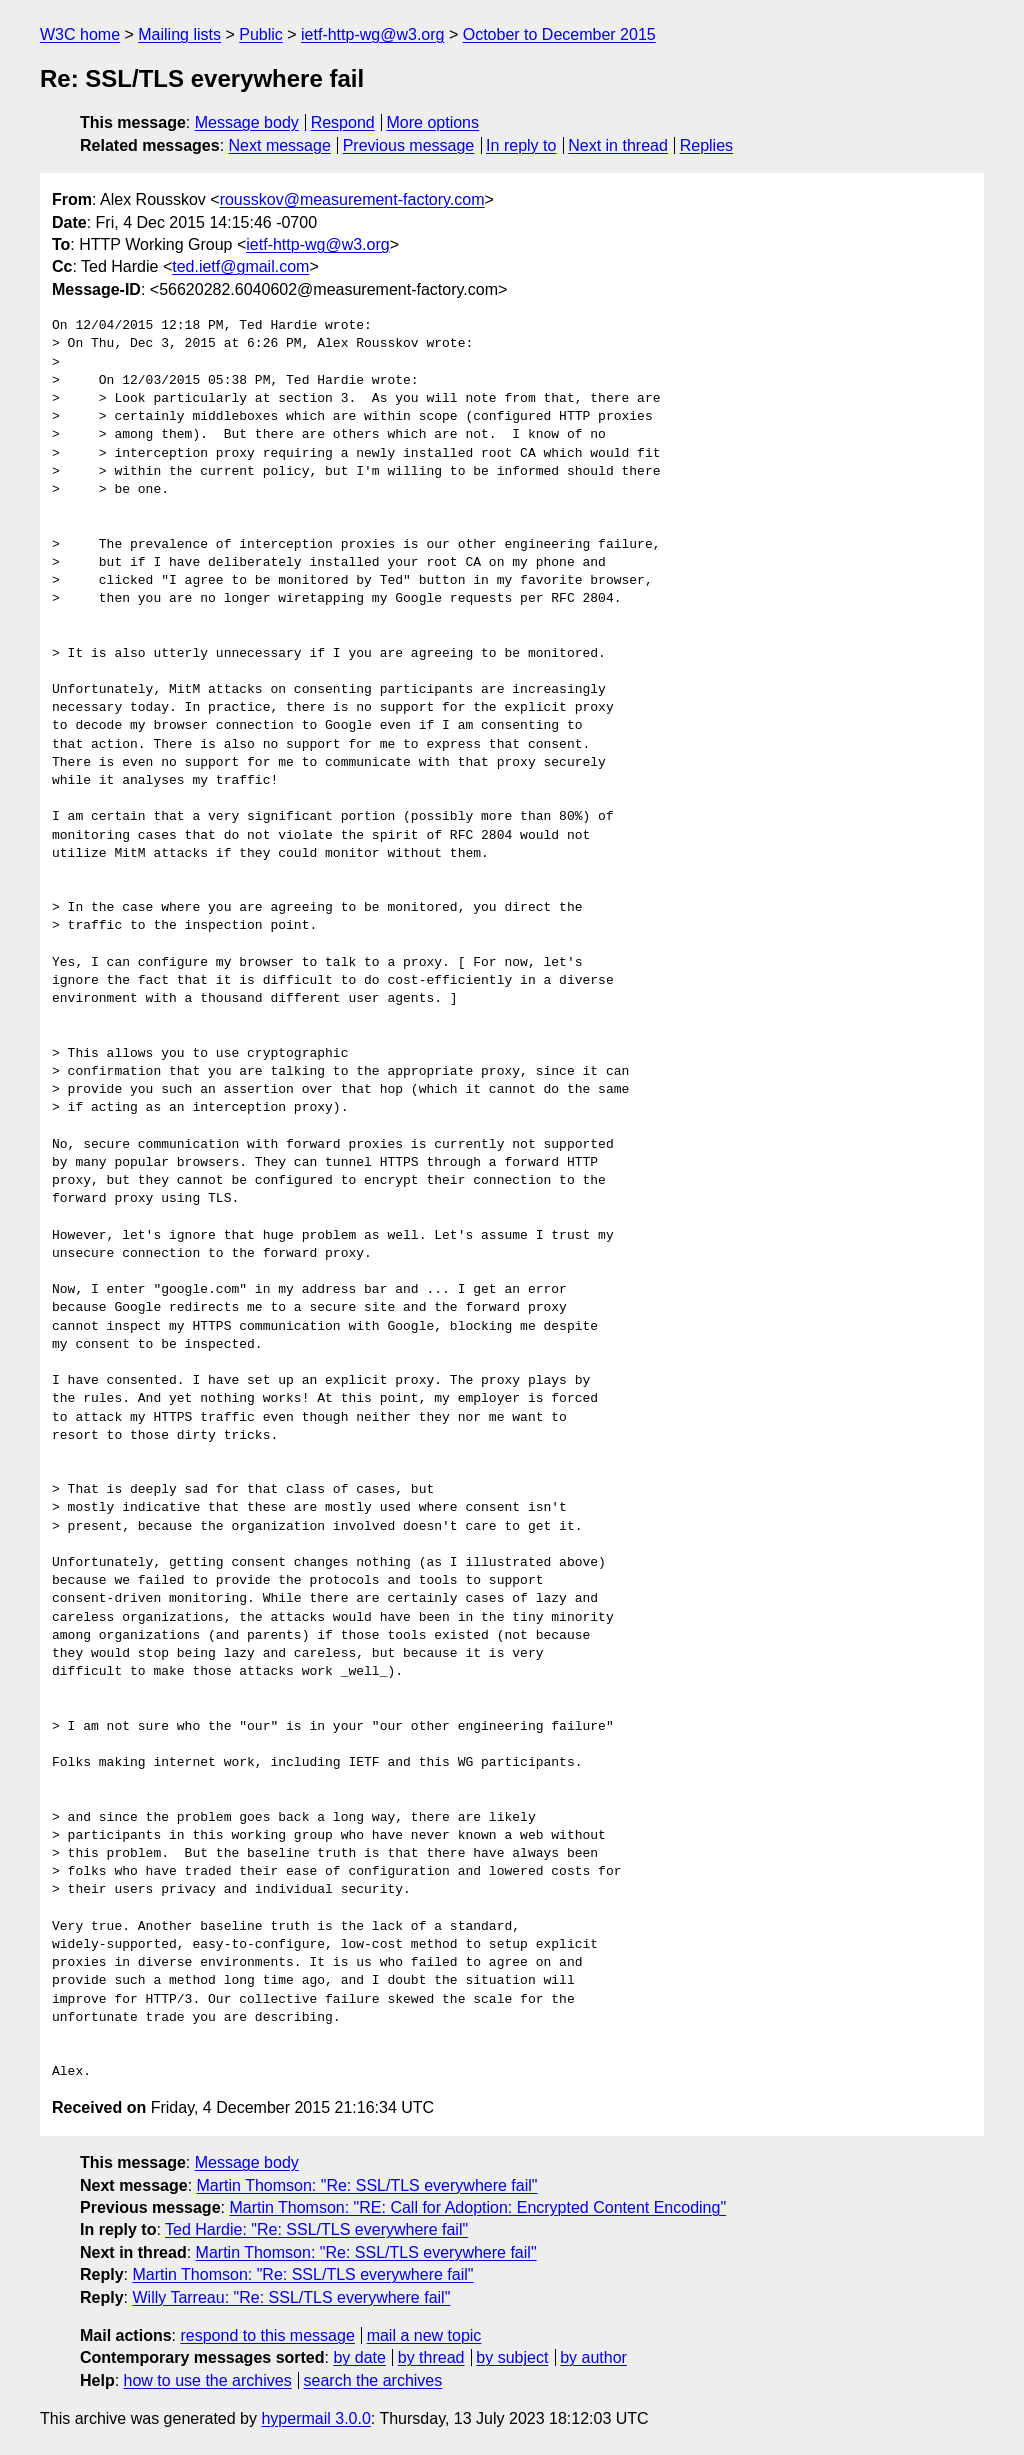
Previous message (409, 145)
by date (359, 2357)
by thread (431, 2357)
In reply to (521, 145)
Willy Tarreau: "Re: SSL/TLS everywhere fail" (291, 2297)
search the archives (373, 2380)
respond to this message (267, 2335)
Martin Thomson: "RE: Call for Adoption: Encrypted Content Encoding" (477, 2207)
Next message (280, 145)
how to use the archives (208, 2380)
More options (433, 122)
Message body (247, 122)
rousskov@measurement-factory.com (352, 199)
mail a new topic (424, 2335)
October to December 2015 (559, 34)
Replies (706, 145)
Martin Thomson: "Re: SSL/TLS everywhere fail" (367, 2185)
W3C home (80, 34)
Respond (343, 122)
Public (261, 34)
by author (593, 2357)
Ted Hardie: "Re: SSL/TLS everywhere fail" (316, 2229)
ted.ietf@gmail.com (240, 266)
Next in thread (618, 145)
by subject (512, 2357)
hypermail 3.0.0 (315, 2418)
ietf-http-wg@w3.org (372, 34)
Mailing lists (179, 34)
